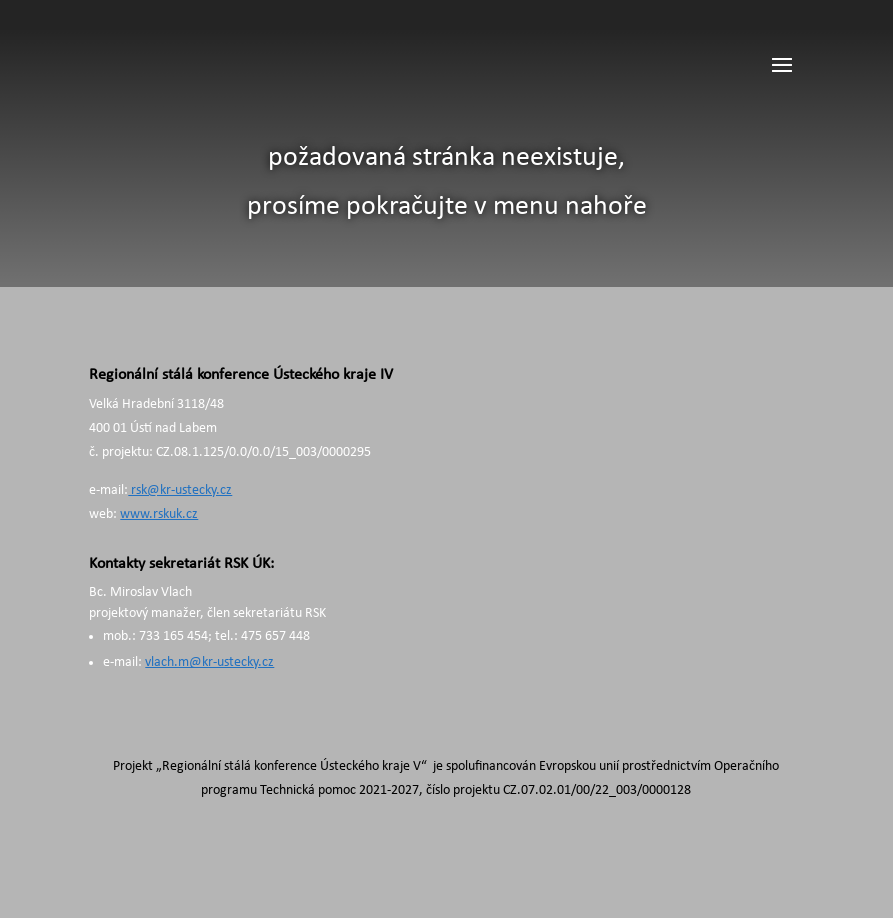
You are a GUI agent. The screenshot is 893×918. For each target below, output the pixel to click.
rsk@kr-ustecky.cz (180, 490)
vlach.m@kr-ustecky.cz (209, 662)
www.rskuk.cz (159, 514)
